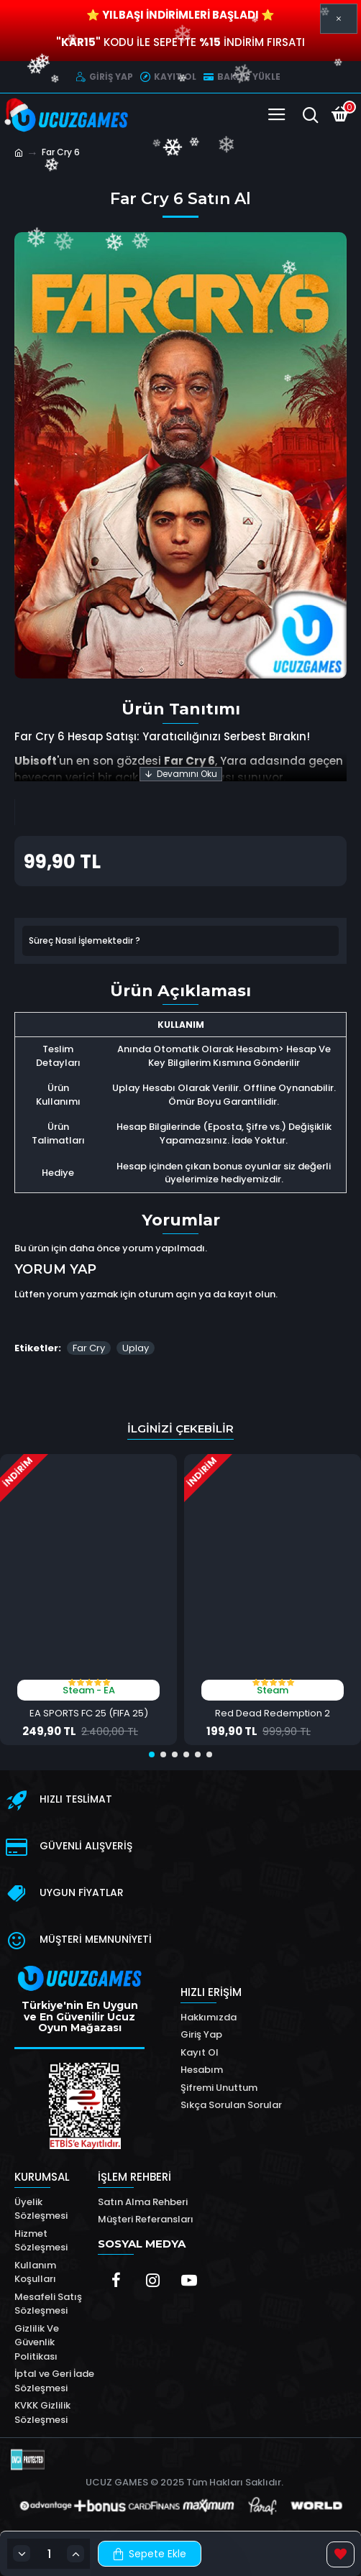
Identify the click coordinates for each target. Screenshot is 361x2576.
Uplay (135, 1348)
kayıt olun (251, 1294)
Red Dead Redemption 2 (272, 1714)
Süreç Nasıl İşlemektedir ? (84, 940)
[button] (152, 1754)
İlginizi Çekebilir (180, 1428)
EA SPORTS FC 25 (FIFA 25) (88, 1714)
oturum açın (167, 1294)
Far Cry (89, 1348)
